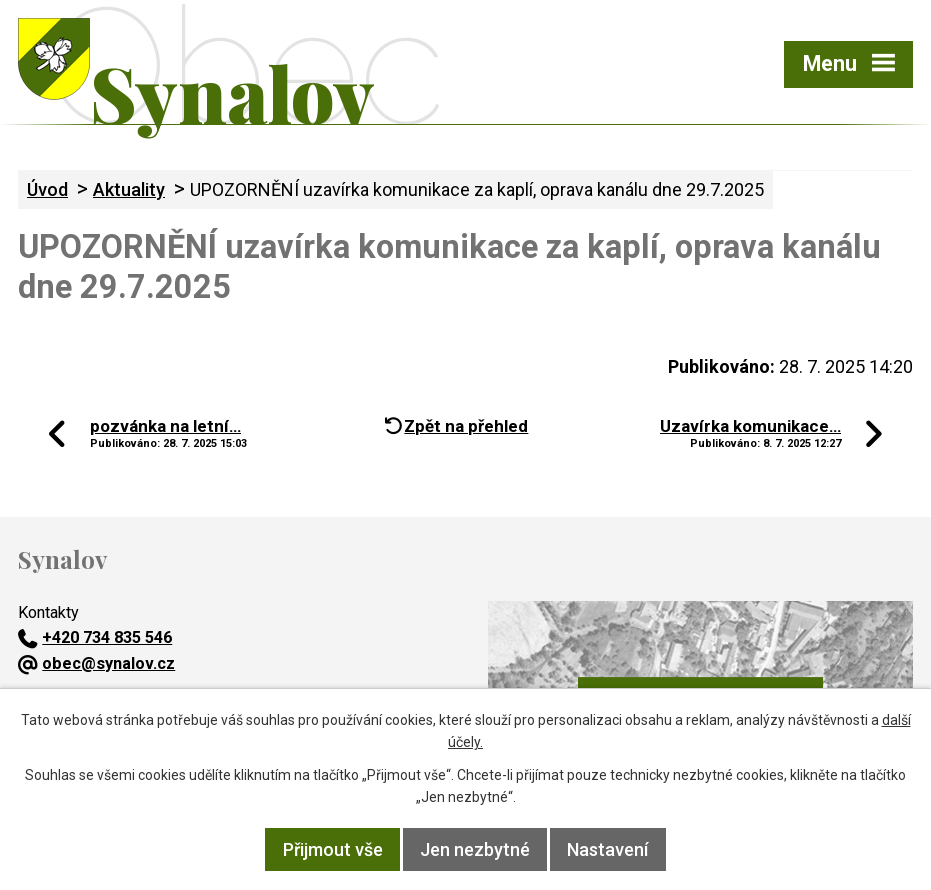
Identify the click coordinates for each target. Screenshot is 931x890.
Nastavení (607, 849)
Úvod (47, 189)
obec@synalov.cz (96, 663)
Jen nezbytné (475, 849)
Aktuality (129, 189)
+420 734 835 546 (95, 637)
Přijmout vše (333, 849)
